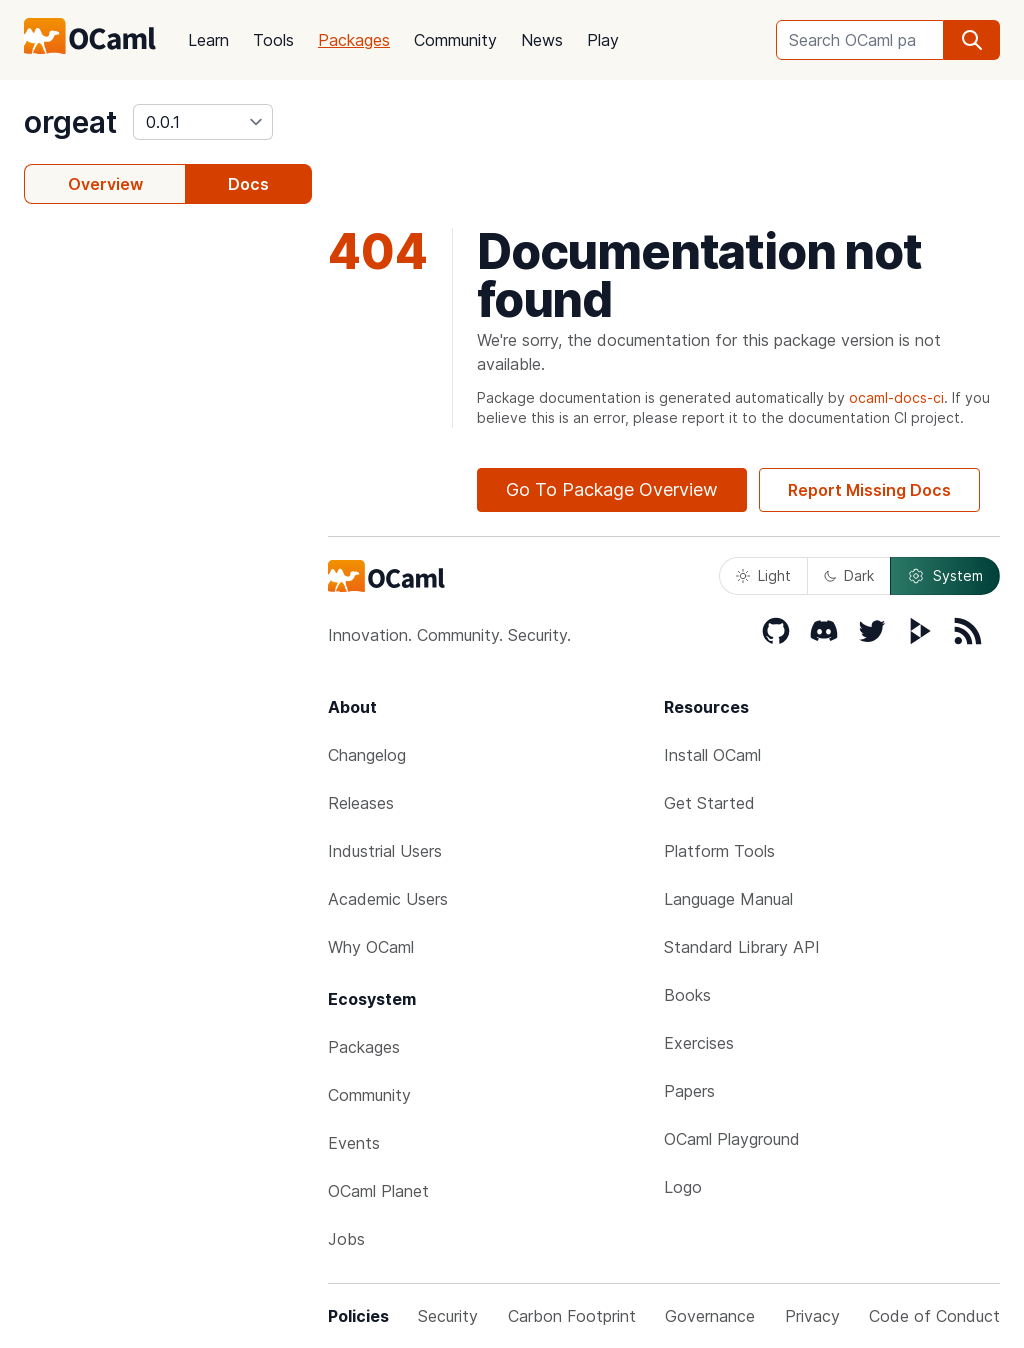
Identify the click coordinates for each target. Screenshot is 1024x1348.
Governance (710, 1316)
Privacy (812, 1316)
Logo (683, 1187)
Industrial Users (385, 851)
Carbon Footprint (572, 1316)
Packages (354, 40)
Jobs (346, 1239)
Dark (849, 575)
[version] (203, 122)
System (945, 576)
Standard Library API (742, 947)
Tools (273, 40)
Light (763, 575)
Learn (208, 40)
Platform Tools (719, 851)
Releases (361, 803)
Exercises (699, 1043)
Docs (248, 184)
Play (603, 40)
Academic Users (388, 899)
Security (448, 1316)
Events (354, 1143)
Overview (105, 184)
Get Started (709, 803)
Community (455, 40)
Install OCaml (712, 755)
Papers (689, 1091)
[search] (972, 40)
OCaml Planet (378, 1191)
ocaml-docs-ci (896, 397)
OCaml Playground (732, 1139)
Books (687, 995)
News (542, 40)
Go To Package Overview (612, 489)
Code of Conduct (934, 1316)
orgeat (70, 122)
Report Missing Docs (869, 490)
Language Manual (728, 899)
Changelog (367, 755)
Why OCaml (371, 947)
